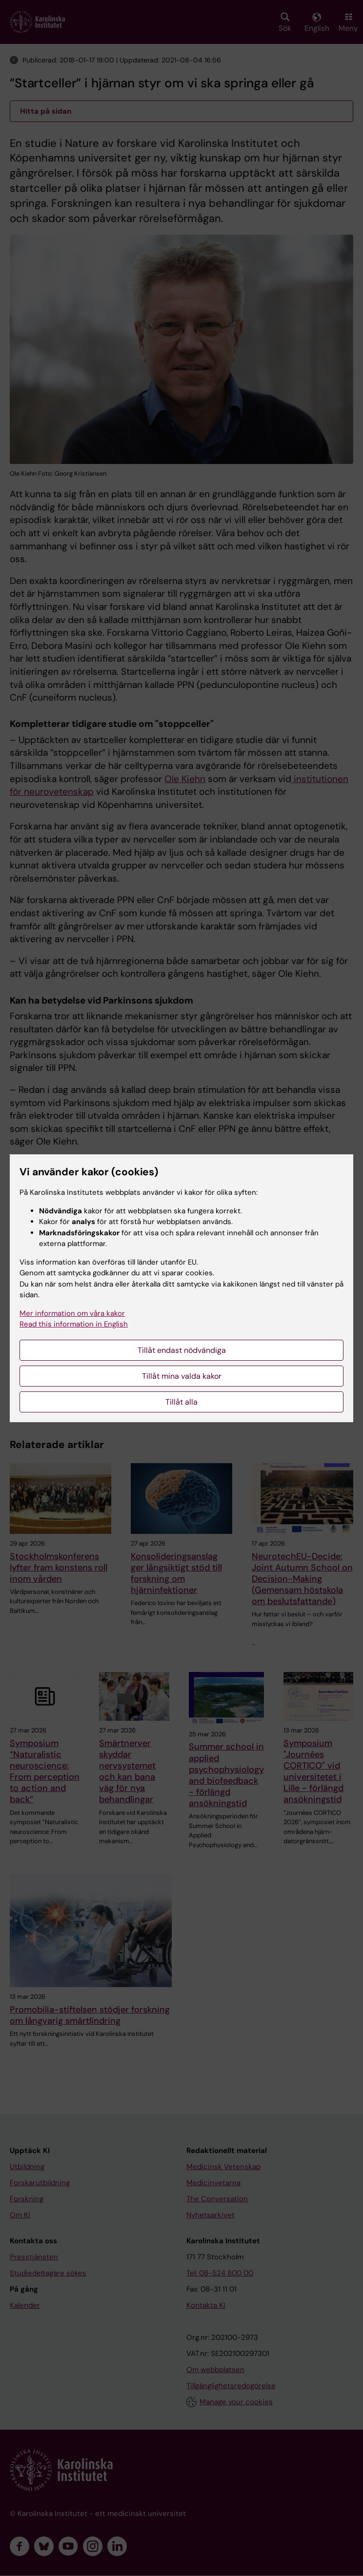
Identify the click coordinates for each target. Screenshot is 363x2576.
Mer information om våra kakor (72, 1313)
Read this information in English (74, 1324)
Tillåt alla (181, 1402)
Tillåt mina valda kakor (182, 1376)
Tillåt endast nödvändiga (182, 1350)
